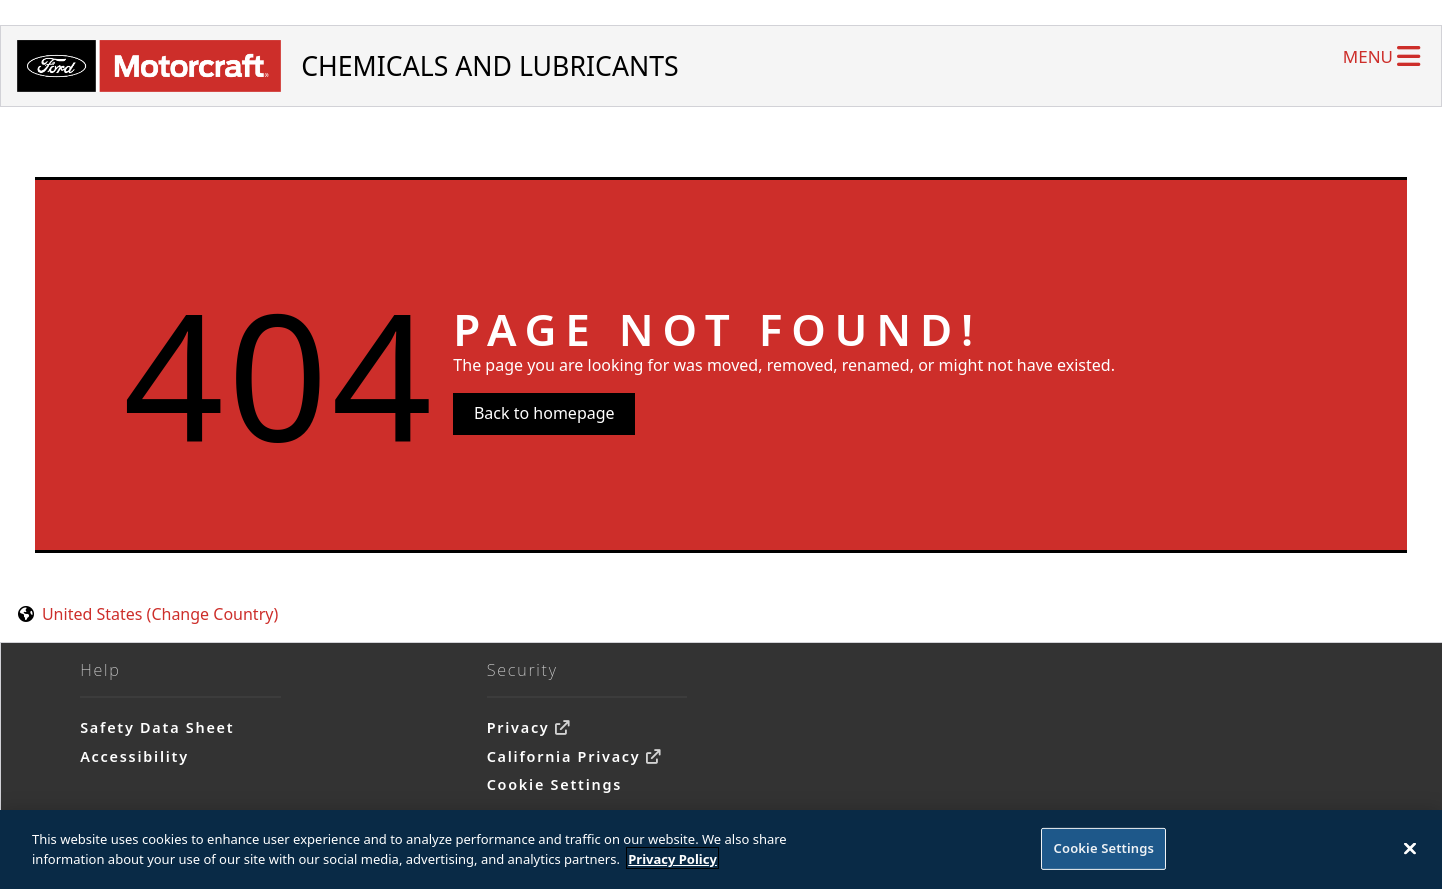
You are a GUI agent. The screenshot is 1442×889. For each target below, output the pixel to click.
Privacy (518, 727)
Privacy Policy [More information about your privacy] (672, 864)
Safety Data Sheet (157, 727)
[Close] (1410, 854)
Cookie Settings (554, 784)
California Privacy (564, 756)
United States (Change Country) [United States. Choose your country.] (160, 614)
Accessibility (134, 756)
